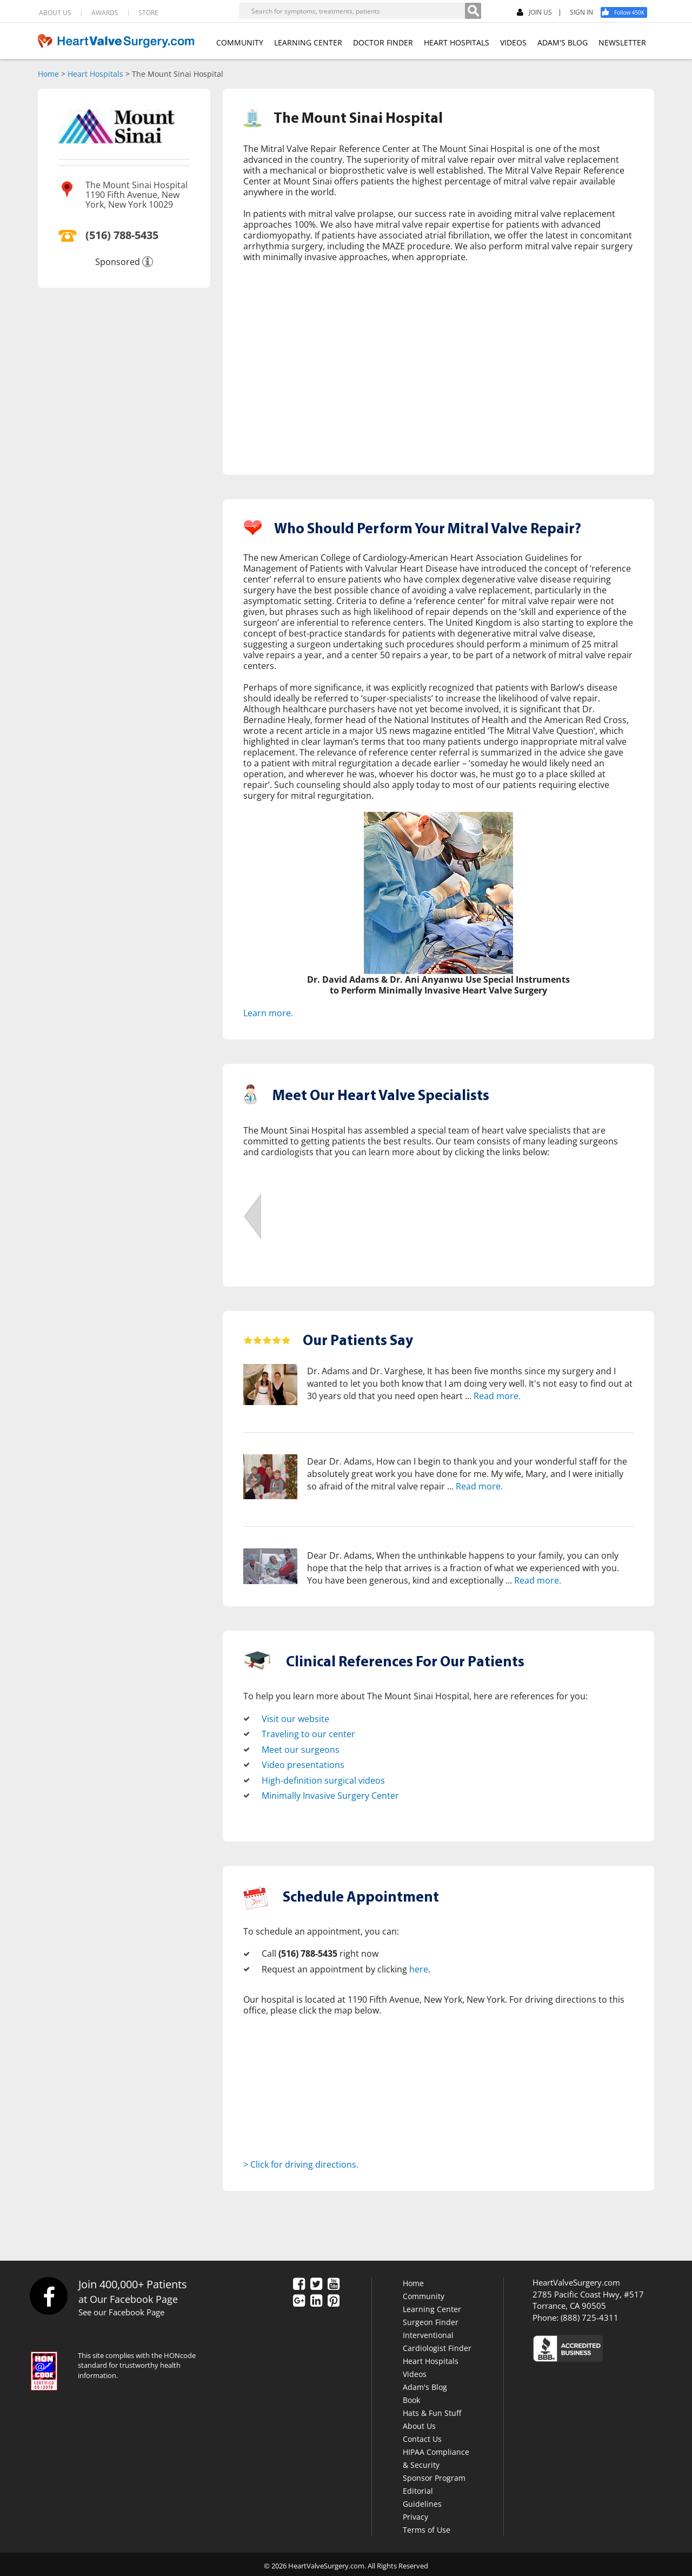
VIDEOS (513, 42)
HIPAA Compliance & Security (436, 2455)
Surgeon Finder (430, 2319)
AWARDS (104, 13)
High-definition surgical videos (323, 1778)
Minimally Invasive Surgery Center (330, 1793)
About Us (419, 2423)
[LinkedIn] (316, 2299)
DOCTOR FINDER (383, 42)
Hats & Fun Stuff (432, 2410)
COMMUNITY (239, 42)
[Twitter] (316, 2282)
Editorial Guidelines (422, 2494)
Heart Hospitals (95, 74)
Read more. (497, 1395)
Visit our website (295, 1718)
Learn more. (268, 1012)
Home (48, 74)
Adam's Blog (425, 2384)
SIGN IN (581, 12)
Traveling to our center (308, 1733)
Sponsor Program (434, 2475)
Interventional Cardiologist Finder (437, 2338)
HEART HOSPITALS (456, 42)
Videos (415, 2371)
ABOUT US (55, 13)
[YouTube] (334, 2282)
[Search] (473, 11)
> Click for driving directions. (300, 2161)
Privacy (415, 2514)
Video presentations (303, 1763)
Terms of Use (426, 2527)
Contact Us (422, 2436)
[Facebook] (628, 12)
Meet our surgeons (301, 1748)
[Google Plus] (299, 2299)
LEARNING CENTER (308, 42)
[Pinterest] (334, 2299)
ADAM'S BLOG (562, 42)
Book (411, 2397)
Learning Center (432, 2306)
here (418, 1966)
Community (423, 2293)
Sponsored (117, 262)
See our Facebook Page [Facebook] (121, 2308)
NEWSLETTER (622, 42)
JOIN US (534, 12)
